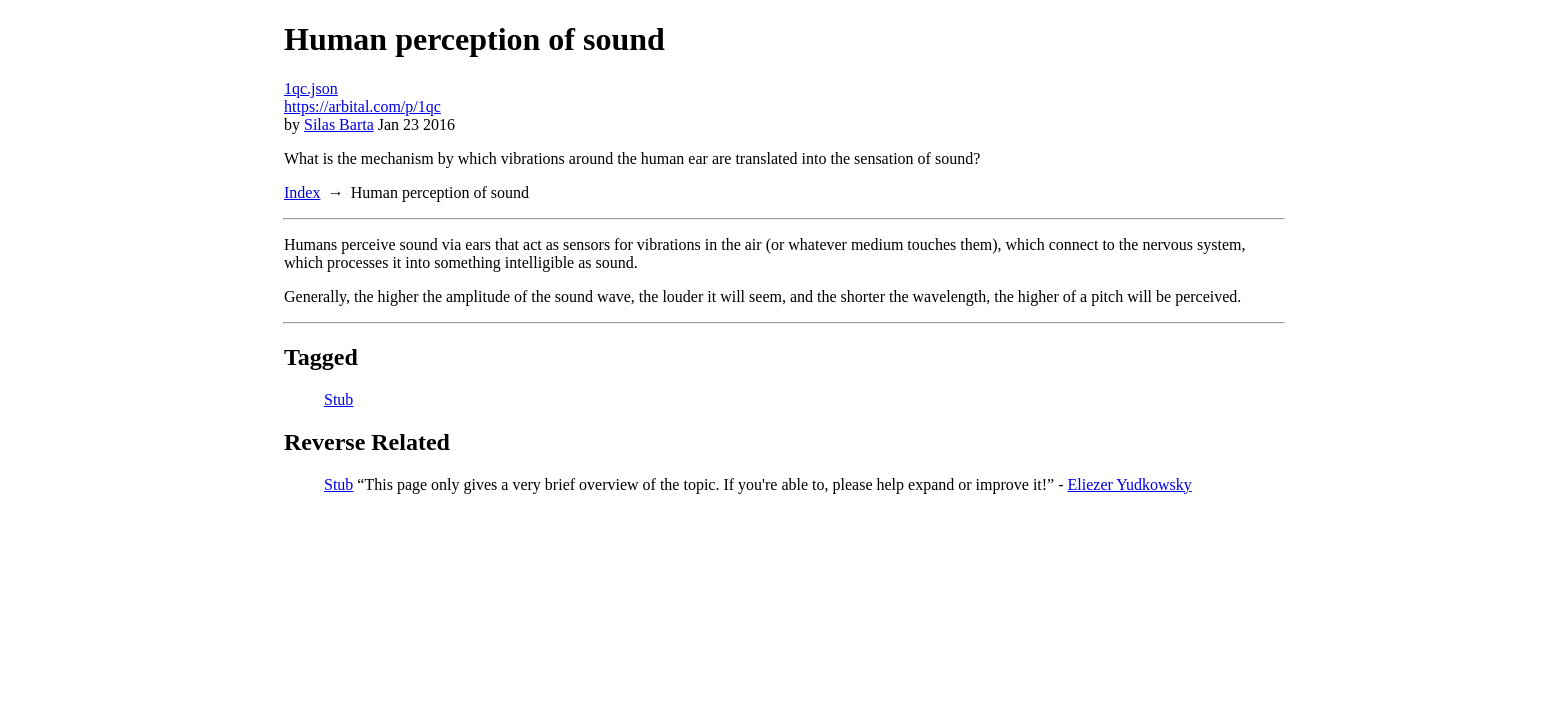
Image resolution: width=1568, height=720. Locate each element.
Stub (338, 399)
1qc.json (311, 88)
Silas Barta (339, 124)
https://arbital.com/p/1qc (362, 106)
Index (302, 192)
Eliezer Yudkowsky (1130, 484)
